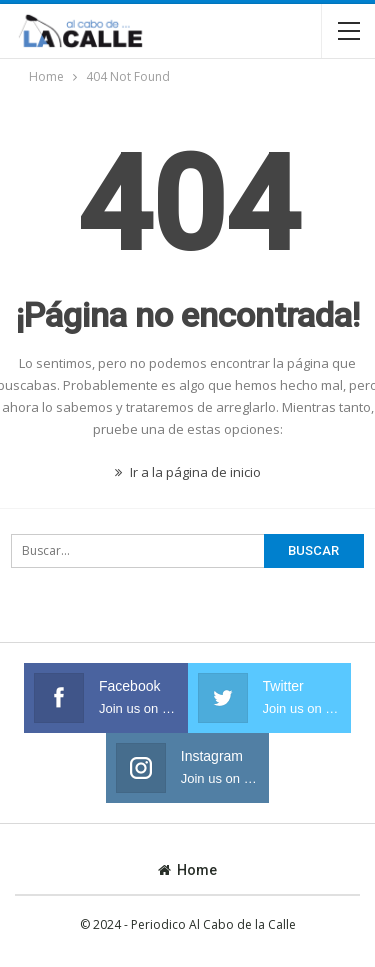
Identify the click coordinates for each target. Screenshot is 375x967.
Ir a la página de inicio (188, 472)
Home (187, 870)
